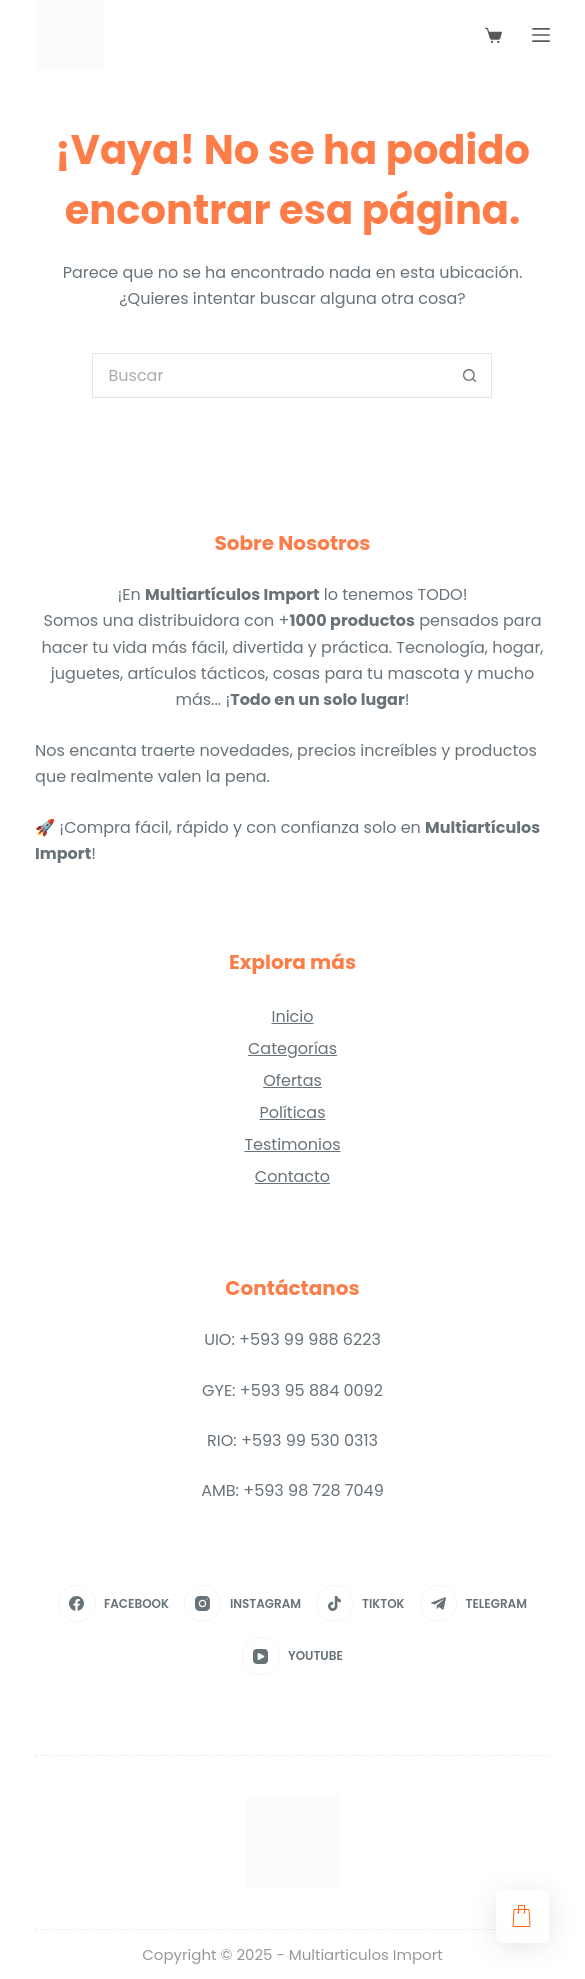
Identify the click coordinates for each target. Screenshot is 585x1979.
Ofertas (292, 1080)
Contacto (292, 1176)
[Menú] (541, 35)
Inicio (292, 1016)
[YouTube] (292, 1656)
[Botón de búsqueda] (469, 375)
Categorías (292, 1048)
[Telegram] (473, 1604)
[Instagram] (242, 1604)
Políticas (292, 1112)
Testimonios (292, 1144)
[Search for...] (269, 375)
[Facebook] (113, 1604)
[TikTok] (360, 1604)
